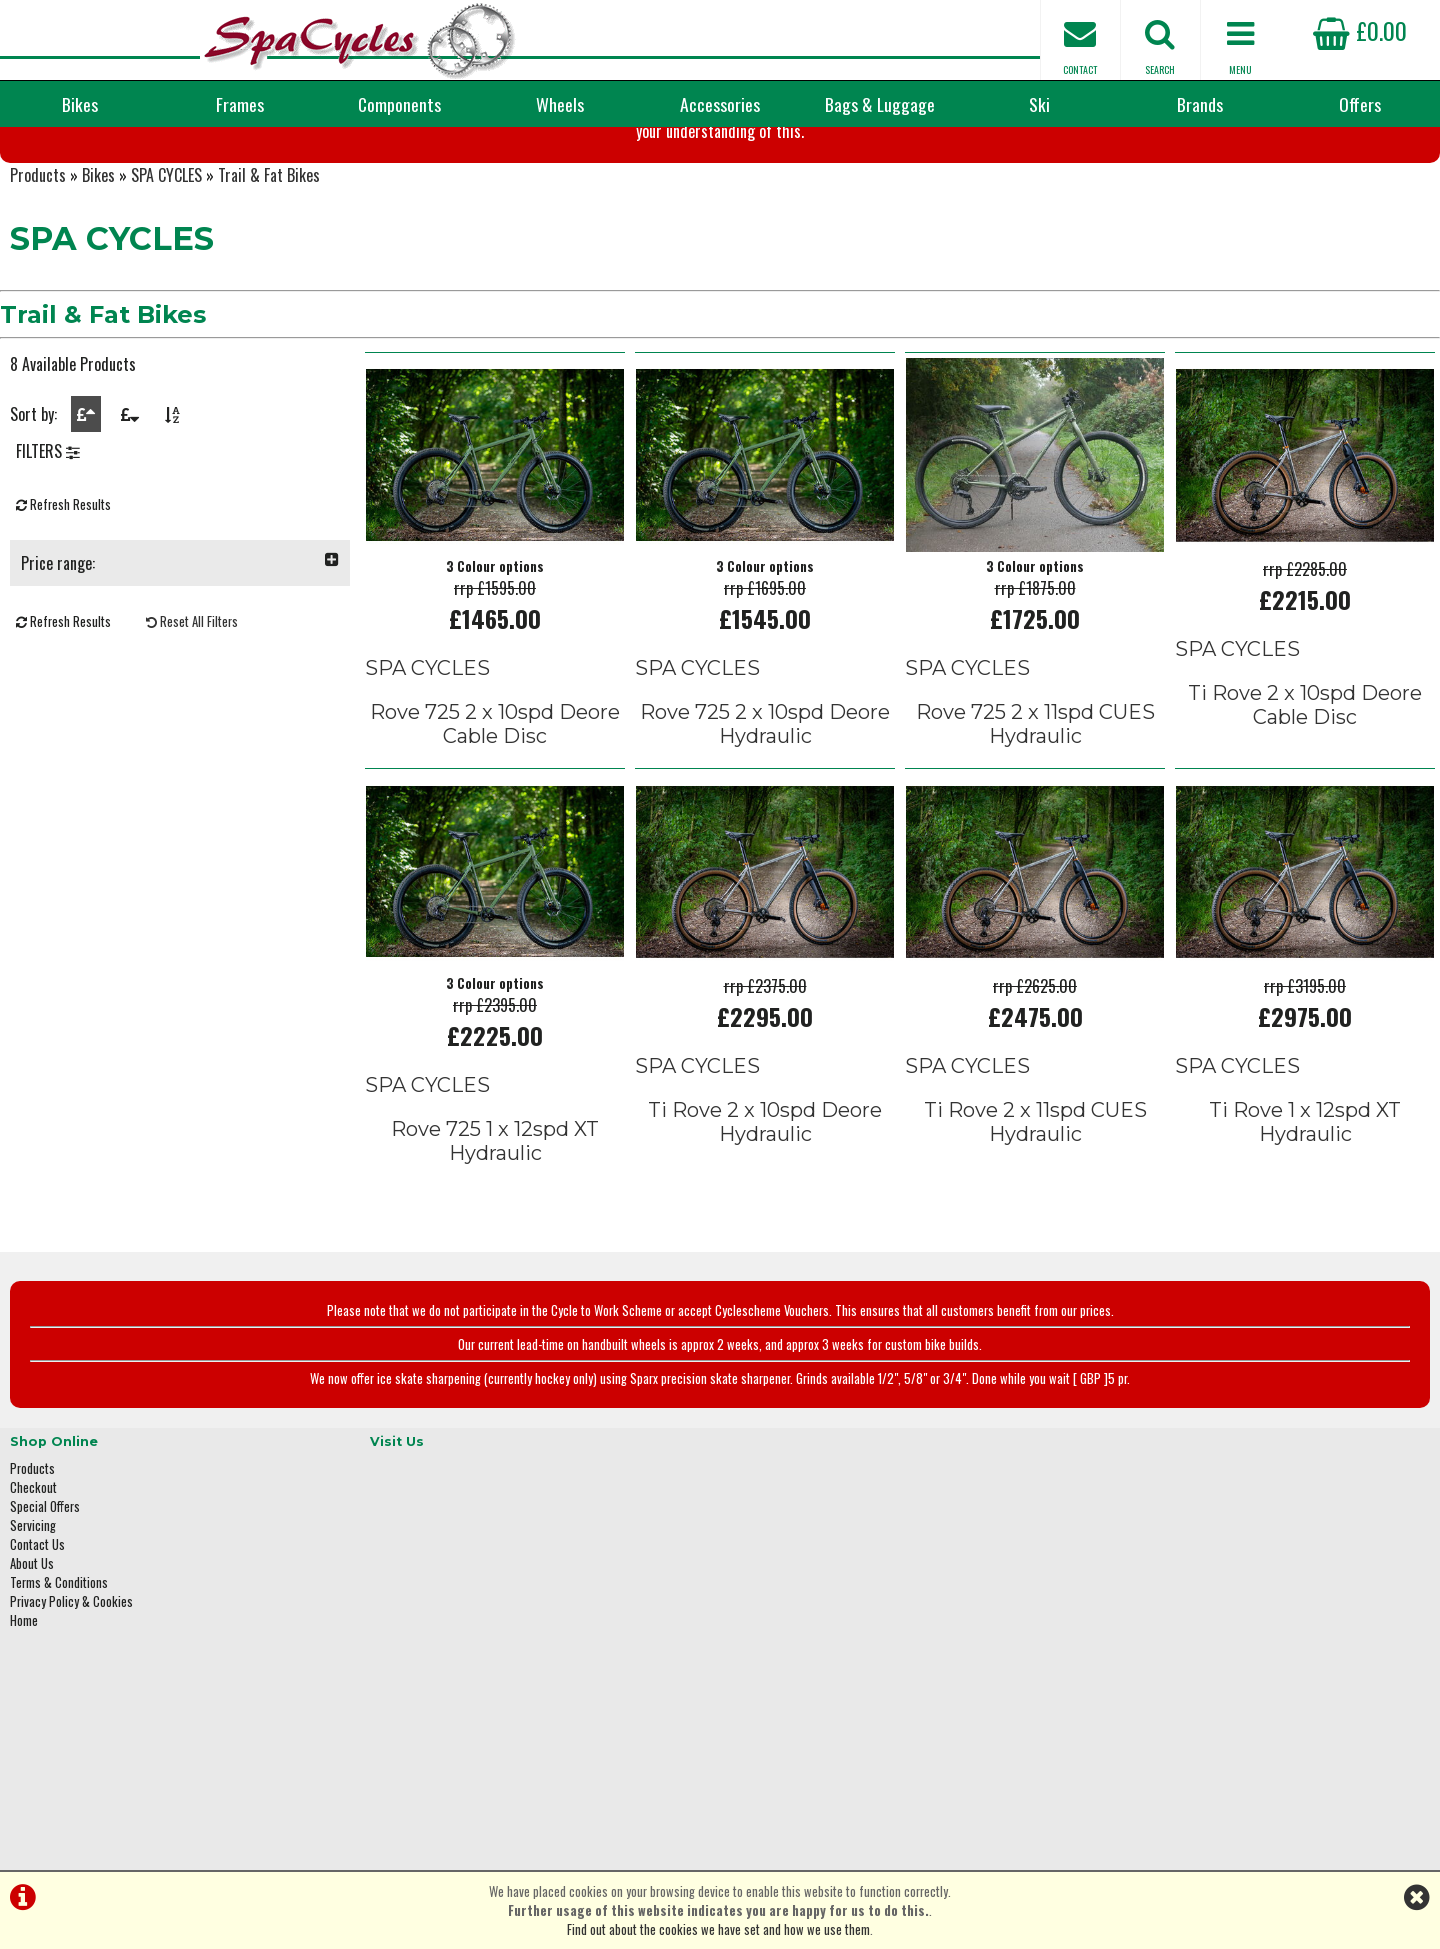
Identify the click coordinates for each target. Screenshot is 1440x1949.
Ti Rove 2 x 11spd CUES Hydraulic (1035, 1228)
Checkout (33, 1575)
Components (399, 104)
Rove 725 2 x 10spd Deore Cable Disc (495, 833)
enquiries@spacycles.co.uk (1175, 1739)
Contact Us (37, 1632)
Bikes (80, 104)
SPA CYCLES (166, 290)
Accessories (720, 104)
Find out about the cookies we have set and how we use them (718, 1929)
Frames (240, 104)
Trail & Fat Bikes (269, 290)
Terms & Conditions (59, 1670)
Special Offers (45, 1594)
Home (24, 1708)
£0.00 (1360, 30)
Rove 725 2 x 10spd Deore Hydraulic (765, 833)
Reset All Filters (192, 750)
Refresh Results (63, 633)
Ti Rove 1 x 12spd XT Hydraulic (1305, 1228)
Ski (1039, 104)
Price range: (180, 692)
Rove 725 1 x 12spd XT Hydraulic (495, 1247)
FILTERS (48, 580)
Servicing (33, 1613)
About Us (32, 1651)
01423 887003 (1141, 1676)
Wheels (560, 104)
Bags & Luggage (880, 104)
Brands (1200, 104)
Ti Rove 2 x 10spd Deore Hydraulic (765, 1228)
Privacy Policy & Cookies (71, 1689)
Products (38, 290)
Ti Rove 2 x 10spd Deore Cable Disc (1305, 814)
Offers (1360, 104)
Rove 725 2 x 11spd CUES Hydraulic (1035, 833)
